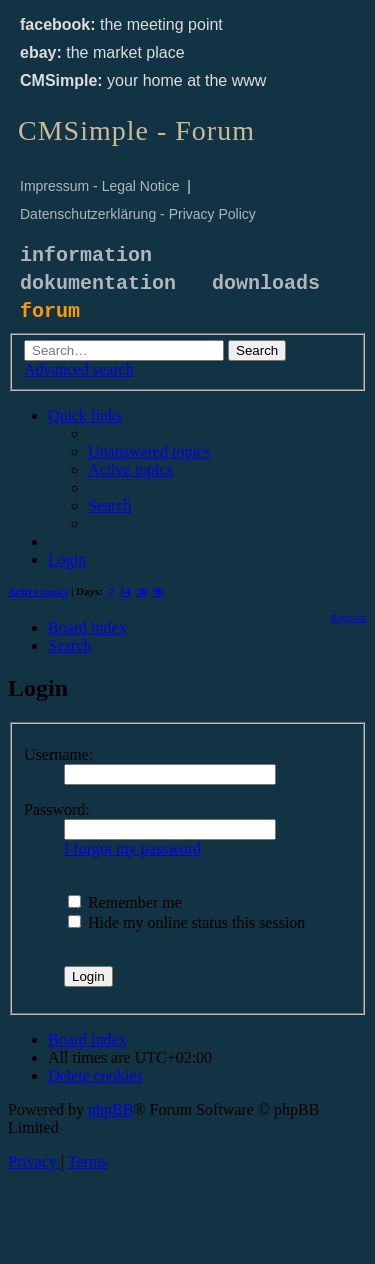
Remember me (125, 902)
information (86, 255)
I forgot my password (132, 848)
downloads (266, 283)
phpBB (110, 1109)
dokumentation (98, 283)
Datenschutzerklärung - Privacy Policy (138, 214)
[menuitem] (149, 451)
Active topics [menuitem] (38, 591)
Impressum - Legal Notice (100, 186)
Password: (57, 809)
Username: (58, 754)
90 (158, 591)
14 (125, 591)
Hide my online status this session (186, 922)
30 (141, 591)
